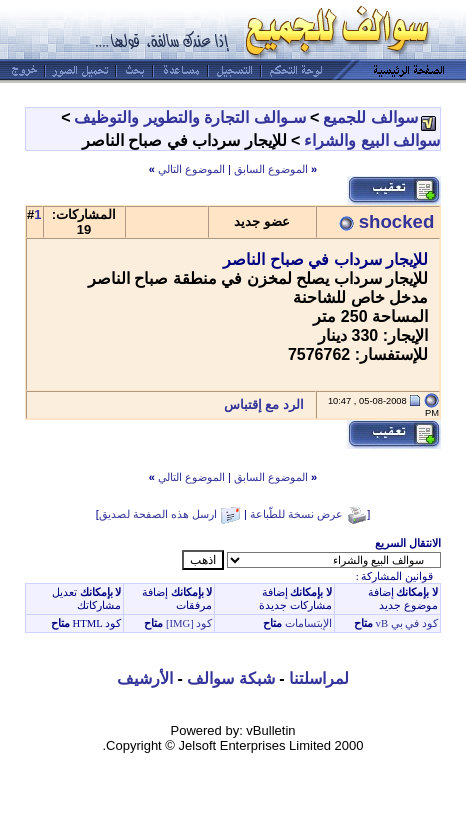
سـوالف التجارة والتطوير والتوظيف (189, 117)
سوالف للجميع (370, 117)
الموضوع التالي (191, 169)
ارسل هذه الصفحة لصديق (158, 514)
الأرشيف (145, 678)
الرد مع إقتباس (269, 404)
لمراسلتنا (319, 678)
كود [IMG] (189, 623)
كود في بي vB (405, 623)
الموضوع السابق (271, 169)
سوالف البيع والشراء (372, 140)
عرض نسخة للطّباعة (296, 514)
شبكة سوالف (230, 678)
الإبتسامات (307, 623)
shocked (397, 221)
